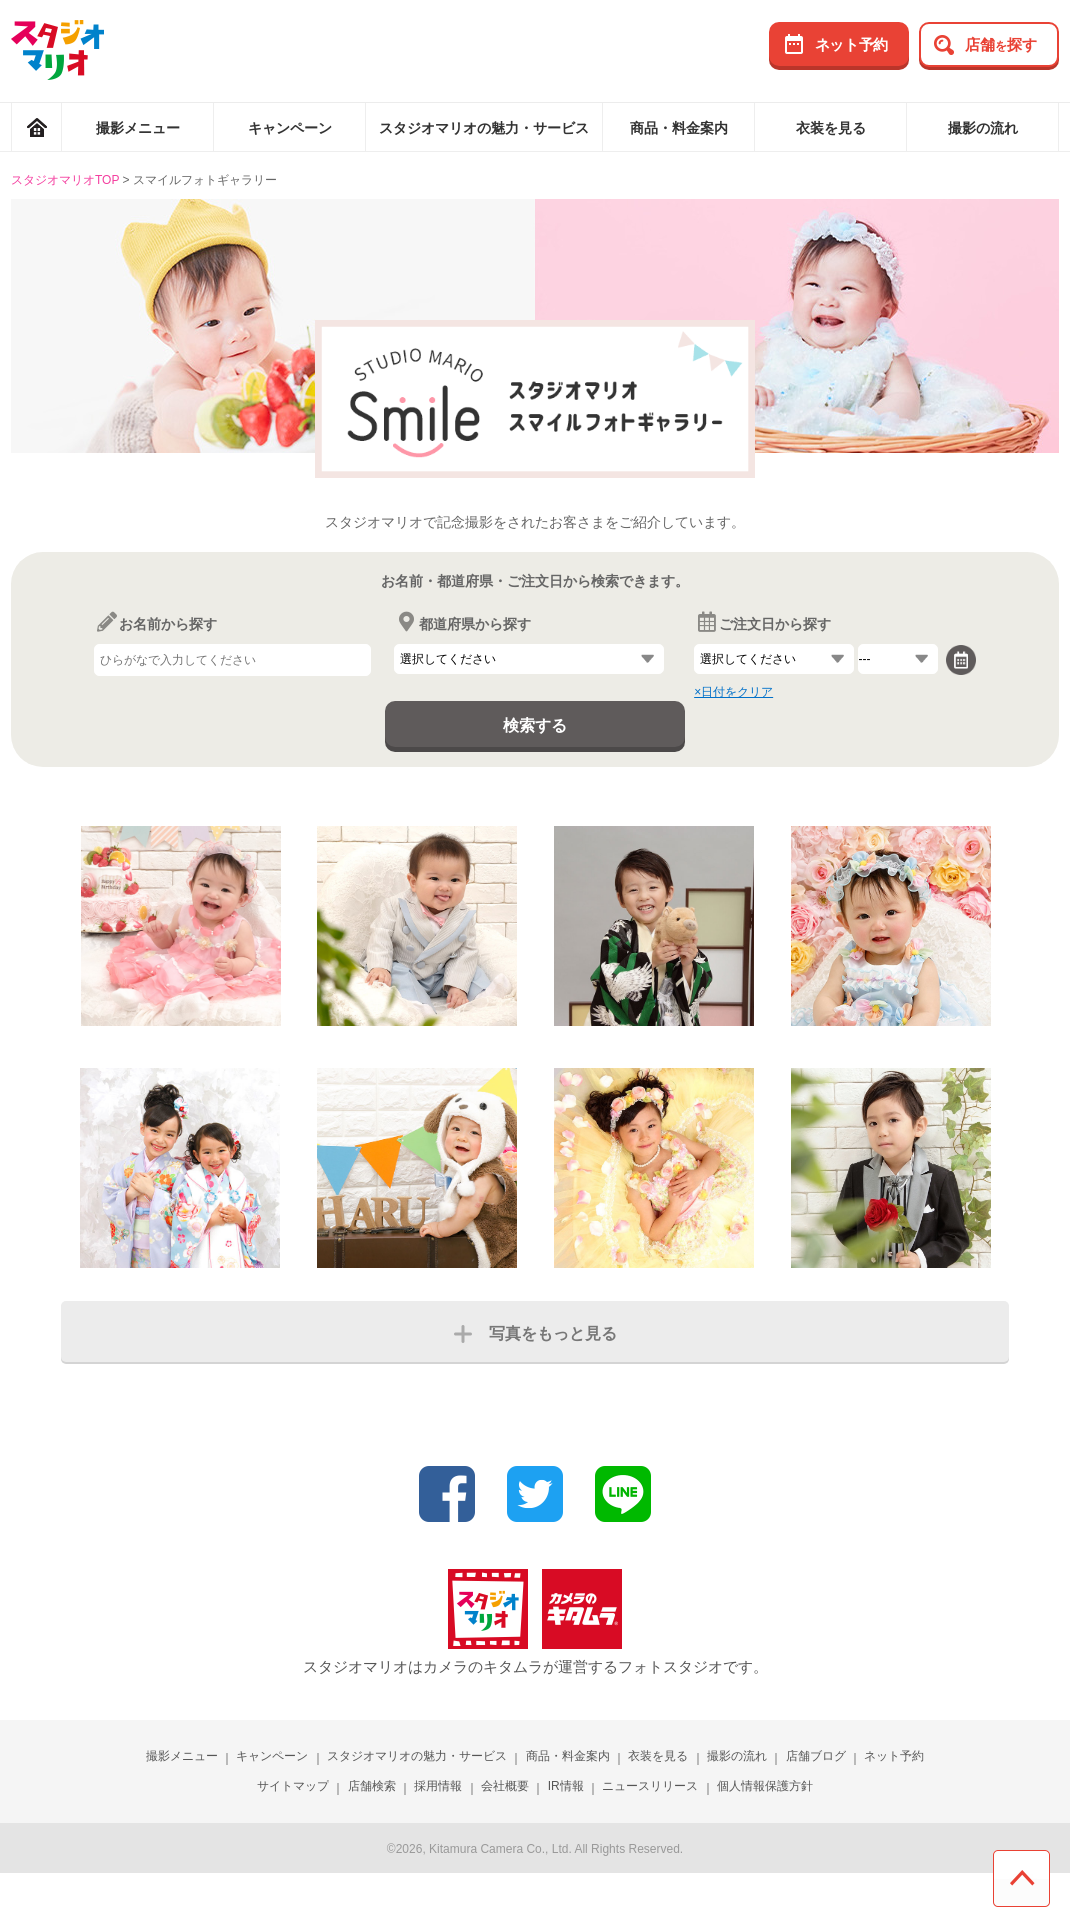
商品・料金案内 (679, 128)
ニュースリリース (650, 1786)
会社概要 (505, 1786)
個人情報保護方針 (765, 1786)
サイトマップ (293, 1786)
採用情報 (438, 1786)
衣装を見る (831, 128)
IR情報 (566, 1786)
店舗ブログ (816, 1756)
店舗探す (1001, 44)
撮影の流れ (983, 128)
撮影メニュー (138, 128)
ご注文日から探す (762, 624)
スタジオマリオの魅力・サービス (484, 128)
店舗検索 (372, 1786)
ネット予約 (852, 44)
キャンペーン (290, 128)
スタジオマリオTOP (65, 180)
